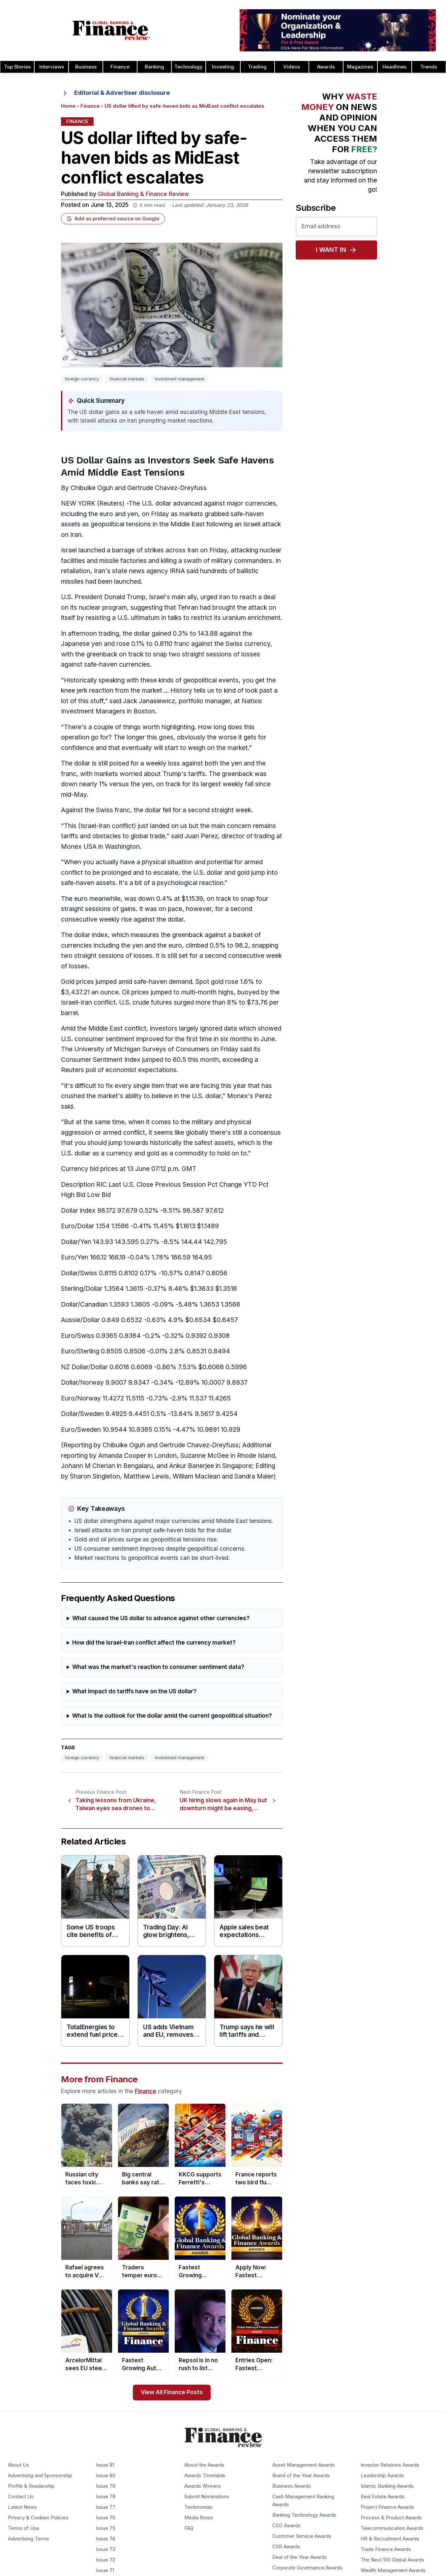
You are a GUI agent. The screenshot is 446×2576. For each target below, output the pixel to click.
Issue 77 (105, 2507)
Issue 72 (105, 2560)
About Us (18, 2465)
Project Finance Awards (387, 2507)
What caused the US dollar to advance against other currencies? (161, 1618)
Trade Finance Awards (386, 2549)
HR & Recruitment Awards (390, 2539)
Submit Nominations (206, 2497)
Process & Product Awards (391, 2518)
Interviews (51, 66)
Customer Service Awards (301, 2536)
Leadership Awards (382, 2476)
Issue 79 (105, 2486)
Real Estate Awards (382, 2497)
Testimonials (198, 2507)
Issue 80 (105, 2476)
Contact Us (21, 2497)
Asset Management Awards (303, 2465)
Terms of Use (23, 2528)
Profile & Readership (31, 2486)
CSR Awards (286, 2547)
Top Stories (17, 66)
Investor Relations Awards (390, 2465)
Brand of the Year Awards (301, 2476)
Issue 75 (105, 2528)
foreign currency (82, 378)
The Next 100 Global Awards (392, 2560)
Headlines (394, 66)
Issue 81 (105, 2465)
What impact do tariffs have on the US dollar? (134, 1691)
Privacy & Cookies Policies (38, 2518)
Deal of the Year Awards (299, 2557)
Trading (257, 66)
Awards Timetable (204, 2476)
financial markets (126, 378)
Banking (154, 66)
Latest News (22, 2507)
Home (68, 106)
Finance (120, 66)
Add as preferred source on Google (113, 218)
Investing (223, 66)
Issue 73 (105, 2549)
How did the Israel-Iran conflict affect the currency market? (154, 1643)
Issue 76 (105, 2518)
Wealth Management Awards (393, 2570)
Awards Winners (202, 2486)
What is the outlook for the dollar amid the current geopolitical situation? (172, 1716)
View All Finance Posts (172, 2392)
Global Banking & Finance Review (143, 194)
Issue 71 (105, 2570)
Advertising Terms (28, 2539)
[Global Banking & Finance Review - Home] (111, 30)
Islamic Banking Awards (387, 2486)
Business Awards (291, 2486)
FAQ (188, 2528)
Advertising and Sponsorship (40, 2476)
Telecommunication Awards (392, 2528)
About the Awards (204, 2465)
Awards (326, 66)
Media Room (198, 2518)
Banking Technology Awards (304, 2515)
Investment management (179, 378)
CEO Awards (286, 2526)
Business (86, 66)
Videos (291, 66)
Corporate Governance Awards (307, 2568)
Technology (188, 66)
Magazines (360, 66)
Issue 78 (105, 2497)
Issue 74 (105, 2539)
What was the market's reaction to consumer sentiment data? (158, 1667)
